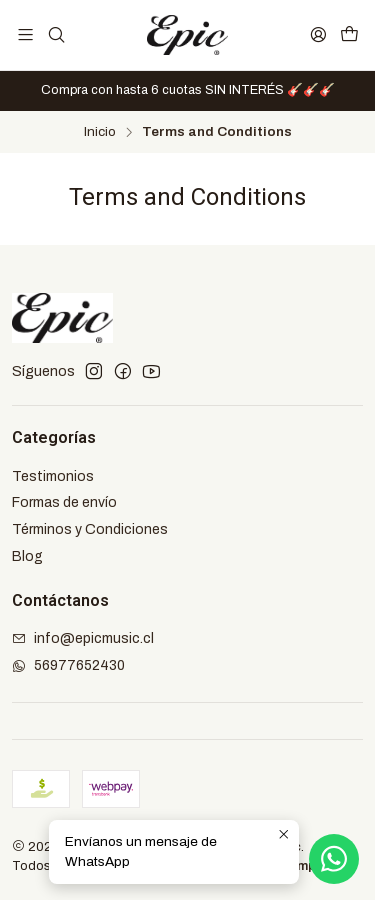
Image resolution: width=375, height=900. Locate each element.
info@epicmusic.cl (83, 638)
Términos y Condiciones (90, 529)
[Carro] (349, 34)
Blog (27, 556)
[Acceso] (318, 34)
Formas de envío (64, 502)
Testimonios (53, 476)
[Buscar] (55, 34)
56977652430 (68, 665)
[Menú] (25, 34)
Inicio (100, 132)
